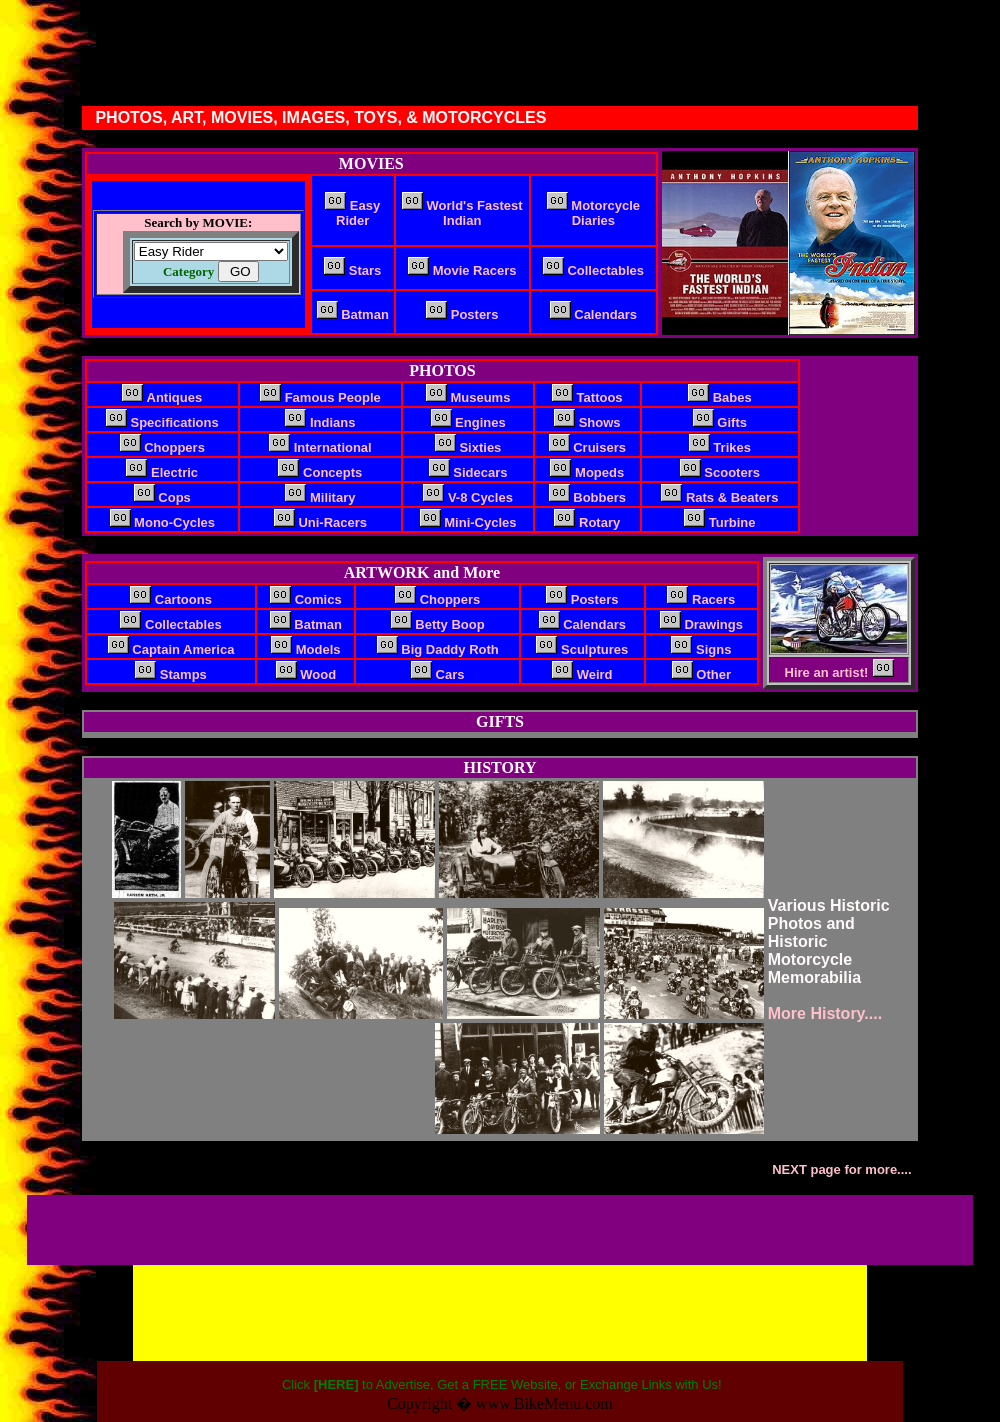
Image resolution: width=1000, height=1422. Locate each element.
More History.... (827, 1013)
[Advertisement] (264, 1228)
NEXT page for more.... (843, 1169)
